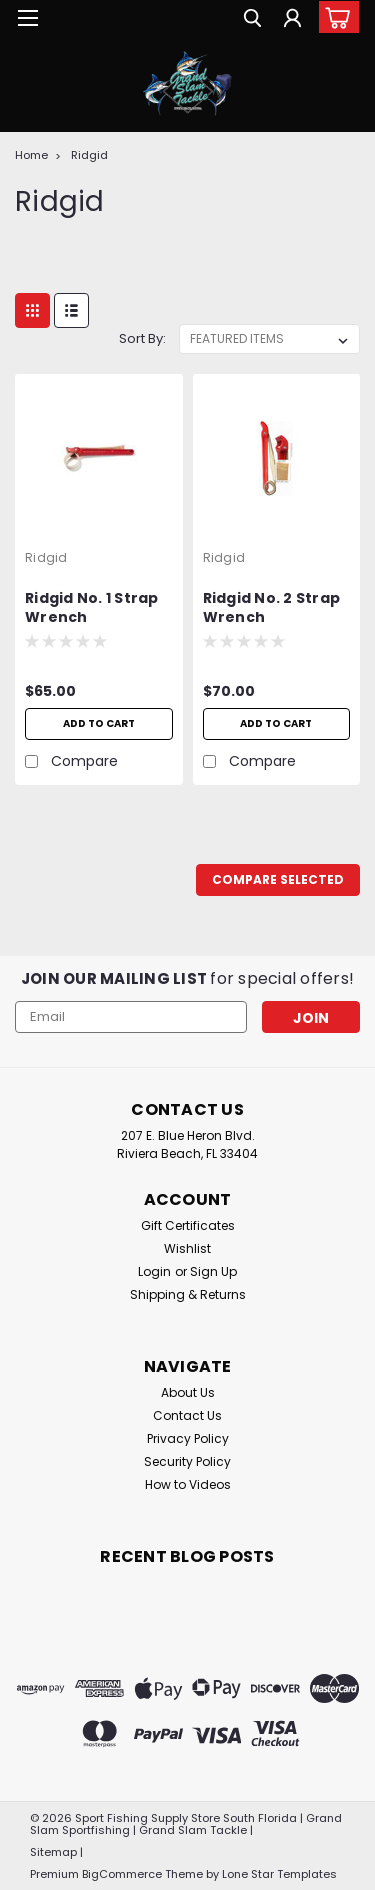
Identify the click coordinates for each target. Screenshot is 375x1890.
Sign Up (213, 1271)
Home (31, 155)
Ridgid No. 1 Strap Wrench (92, 608)
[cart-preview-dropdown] (334, 17)
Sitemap (53, 1852)
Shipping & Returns (188, 1294)
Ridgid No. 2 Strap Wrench (272, 608)
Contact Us (187, 1415)
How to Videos (188, 1484)
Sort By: (142, 338)
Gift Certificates (188, 1225)
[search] (252, 20)
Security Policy (187, 1461)
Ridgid (89, 155)
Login (154, 1271)
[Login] (292, 20)
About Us (188, 1392)
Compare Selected (278, 879)
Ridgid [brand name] (46, 557)
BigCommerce (122, 1874)
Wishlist (187, 1248)
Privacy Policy (188, 1438)
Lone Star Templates (279, 1874)
